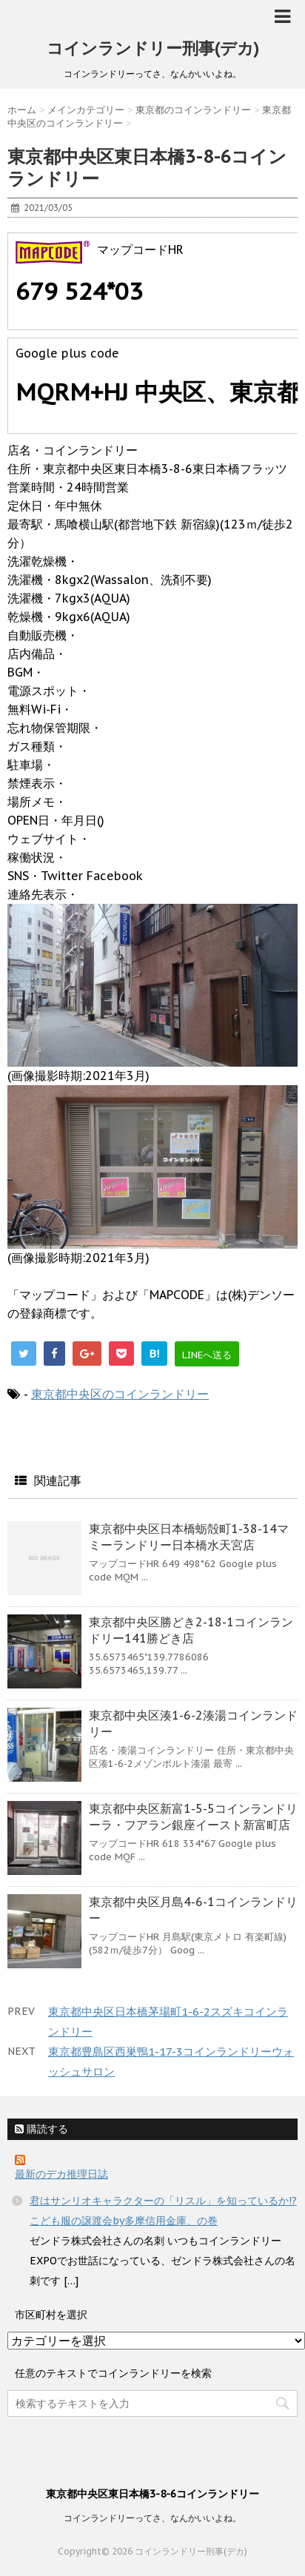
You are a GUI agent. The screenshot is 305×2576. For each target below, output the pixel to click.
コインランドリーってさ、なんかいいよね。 (152, 2517)
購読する (41, 2129)
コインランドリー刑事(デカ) (153, 48)
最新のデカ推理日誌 (61, 2174)
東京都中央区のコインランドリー (120, 1393)
